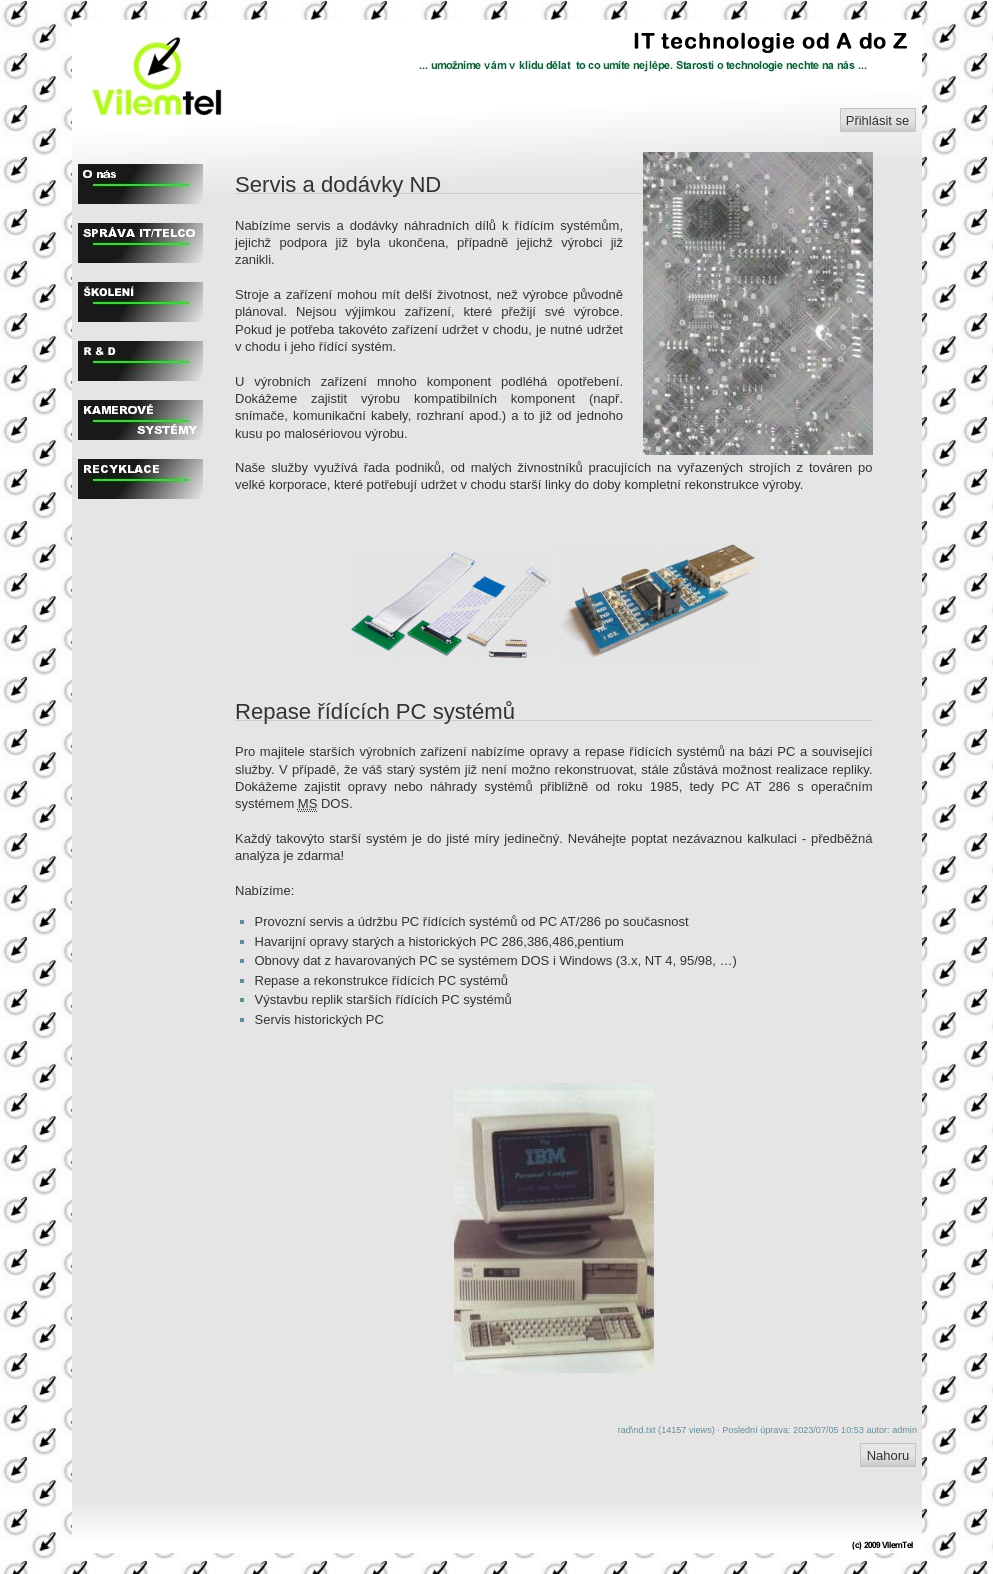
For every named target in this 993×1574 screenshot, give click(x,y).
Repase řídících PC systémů (375, 711)
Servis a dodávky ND (338, 184)
